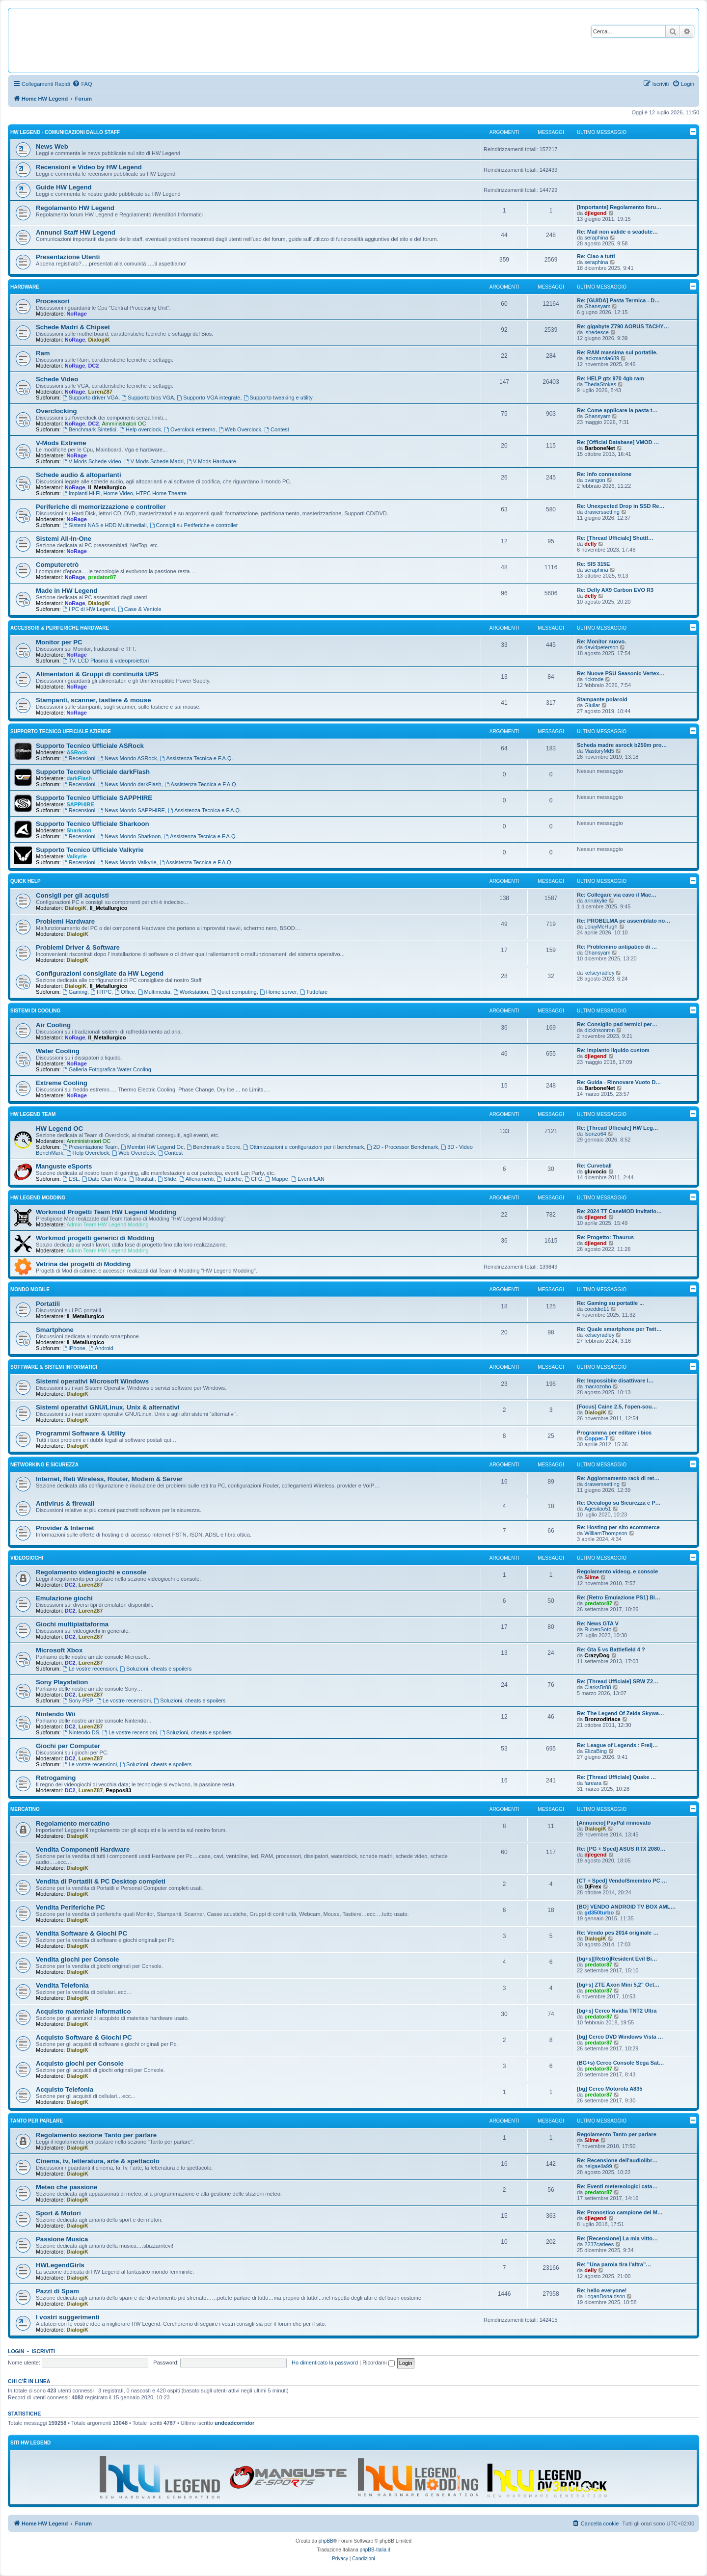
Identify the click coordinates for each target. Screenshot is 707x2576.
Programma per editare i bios (614, 1432)
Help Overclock (87, 1153)
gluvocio (595, 1171)
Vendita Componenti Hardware (83, 1849)
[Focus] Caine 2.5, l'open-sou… (617, 1406)
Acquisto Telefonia (64, 2089)
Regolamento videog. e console (617, 1571)
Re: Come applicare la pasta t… (617, 410)
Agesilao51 (597, 1509)
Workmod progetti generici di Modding (95, 1238)
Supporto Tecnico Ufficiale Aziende (60, 731)
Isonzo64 (595, 1134)
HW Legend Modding (37, 1197)
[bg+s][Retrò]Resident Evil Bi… (617, 1959)
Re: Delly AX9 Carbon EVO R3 (615, 590)
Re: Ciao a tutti (596, 256)
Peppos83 (118, 1790)
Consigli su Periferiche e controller (194, 525)
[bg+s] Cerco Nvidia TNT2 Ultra (616, 2011)
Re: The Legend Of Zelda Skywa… (620, 1713)
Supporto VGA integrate (208, 397)
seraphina (596, 237)
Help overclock (140, 429)
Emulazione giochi (64, 1598)
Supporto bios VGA (147, 397)
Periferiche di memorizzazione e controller (101, 506)
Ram (43, 353)
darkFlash (79, 778)
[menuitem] (82, 84)
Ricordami (378, 2362)
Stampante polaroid (602, 699)
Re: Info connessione (604, 474)
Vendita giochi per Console (77, 1959)
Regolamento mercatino (72, 1823)
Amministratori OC (124, 423)
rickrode (593, 679)
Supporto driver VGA (90, 397)
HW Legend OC (59, 1128)
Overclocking (56, 411)
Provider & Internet (65, 1528)
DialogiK (99, 340)
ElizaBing (595, 1751)
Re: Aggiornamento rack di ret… (618, 1478)
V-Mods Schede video (91, 461)
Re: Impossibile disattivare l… (615, 1380)
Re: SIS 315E (593, 564)
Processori (52, 301)
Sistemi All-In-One (63, 538)
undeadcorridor (234, 2423)
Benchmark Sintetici (89, 429)
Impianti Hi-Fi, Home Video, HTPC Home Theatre (124, 493)
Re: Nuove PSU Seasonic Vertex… (621, 673)
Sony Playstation (62, 1682)
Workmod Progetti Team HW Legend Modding (106, 1212)
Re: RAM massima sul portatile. (617, 352)
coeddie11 (596, 1309)
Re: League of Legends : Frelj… (617, 1745)
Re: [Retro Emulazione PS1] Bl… (618, 1597)
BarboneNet (599, 448)
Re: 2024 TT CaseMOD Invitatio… (619, 1211)
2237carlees (599, 2244)
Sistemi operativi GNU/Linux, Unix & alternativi (107, 1407)
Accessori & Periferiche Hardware (59, 628)
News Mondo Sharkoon (129, 836)
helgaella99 (598, 2166)
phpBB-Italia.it (375, 2549)
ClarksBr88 (597, 1687)
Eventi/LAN (308, 1179)
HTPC (100, 992)
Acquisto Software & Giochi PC (84, 2037)
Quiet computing (234, 992)
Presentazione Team (90, 1147)
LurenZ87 (100, 392)
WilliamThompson (605, 1533)
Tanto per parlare (36, 2121)
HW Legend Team (32, 1114)
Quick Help (25, 881)
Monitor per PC (59, 642)
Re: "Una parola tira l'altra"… (614, 2264)
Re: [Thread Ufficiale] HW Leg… (617, 1128)
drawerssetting (602, 512)
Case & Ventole (140, 609)
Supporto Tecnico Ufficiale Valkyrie (90, 849)
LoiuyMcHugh (600, 926)
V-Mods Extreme (61, 443)
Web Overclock (239, 429)
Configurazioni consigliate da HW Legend (99, 973)
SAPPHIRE (80, 804)
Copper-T (596, 1438)
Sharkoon (78, 830)
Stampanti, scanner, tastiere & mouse (93, 700)
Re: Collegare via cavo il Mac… (616, 895)
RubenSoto (597, 1629)
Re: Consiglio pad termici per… (617, 1024)
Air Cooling (53, 1025)
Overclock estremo (190, 429)
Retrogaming (56, 1777)
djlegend (595, 213)
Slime (591, 1577)
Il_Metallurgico (107, 487)
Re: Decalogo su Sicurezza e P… (619, 1503)
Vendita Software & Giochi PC (81, 1933)
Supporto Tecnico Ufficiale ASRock (90, 745)
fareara (592, 1783)
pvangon (594, 480)
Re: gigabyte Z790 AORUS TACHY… (623, 326)
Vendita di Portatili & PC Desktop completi (100, 1881)
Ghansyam (597, 306)
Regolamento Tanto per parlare (616, 2134)
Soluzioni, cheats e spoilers (155, 1669)
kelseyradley (599, 973)
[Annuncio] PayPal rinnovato (614, 1823)
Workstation (190, 992)
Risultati (142, 1179)
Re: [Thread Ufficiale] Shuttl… (615, 538)
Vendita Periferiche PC (70, 1907)
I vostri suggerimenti (68, 2317)
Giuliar (592, 705)
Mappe (276, 1179)
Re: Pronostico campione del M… (620, 2212)
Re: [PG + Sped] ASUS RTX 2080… (621, 1849)
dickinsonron (599, 1030)
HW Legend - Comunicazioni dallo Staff (65, 132)
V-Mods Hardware (211, 461)
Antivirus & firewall (65, 1503)
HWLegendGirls (60, 2265)
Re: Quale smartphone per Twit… (619, 1329)
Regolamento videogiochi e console (91, 1572)
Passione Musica (62, 2239)
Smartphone (55, 1329)
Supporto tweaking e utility (278, 397)
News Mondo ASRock (127, 758)
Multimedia (154, 992)
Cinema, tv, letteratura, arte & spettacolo (98, 2161)
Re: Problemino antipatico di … (617, 947)
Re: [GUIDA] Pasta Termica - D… (618, 300)
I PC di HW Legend (88, 609)
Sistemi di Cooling (35, 1010)
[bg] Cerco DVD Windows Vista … (620, 2037)
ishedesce (596, 332)
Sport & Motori (58, 2213)
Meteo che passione (66, 2187)
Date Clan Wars (104, 1179)
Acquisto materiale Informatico (83, 2011)
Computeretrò (57, 564)
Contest (276, 429)
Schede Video (57, 379)
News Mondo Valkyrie (127, 862)
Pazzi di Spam (57, 2291)
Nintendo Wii (55, 1714)
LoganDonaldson (604, 2296)
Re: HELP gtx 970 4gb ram (610, 378)
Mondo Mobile (30, 1289)
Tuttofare (313, 992)
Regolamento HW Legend (75, 208)
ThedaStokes (600, 384)
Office (124, 992)
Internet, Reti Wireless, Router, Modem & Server (109, 1479)
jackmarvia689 (601, 358)
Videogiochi (26, 1558)
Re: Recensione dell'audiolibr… (617, 2160)
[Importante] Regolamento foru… (619, 207)
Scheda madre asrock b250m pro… (622, 745)
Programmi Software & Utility (80, 1433)
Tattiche (229, 1179)
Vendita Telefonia (62, 1985)
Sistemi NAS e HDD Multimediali (104, 525)
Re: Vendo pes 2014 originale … (617, 1933)
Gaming (74, 992)
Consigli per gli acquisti (72, 895)
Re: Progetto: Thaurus (605, 1237)
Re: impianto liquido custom (613, 1050)
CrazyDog (596, 1655)
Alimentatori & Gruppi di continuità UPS (97, 674)
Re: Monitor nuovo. (601, 641)
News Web (52, 146)
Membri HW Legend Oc (152, 1147)
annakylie (595, 900)
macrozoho (597, 1386)
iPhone (73, 1348)
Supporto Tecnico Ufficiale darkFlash (93, 771)
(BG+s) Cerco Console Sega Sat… (620, 2063)
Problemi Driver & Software (78, 947)
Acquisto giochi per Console (80, 2063)
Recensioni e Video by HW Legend (89, 167)
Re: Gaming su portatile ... (610, 1303)
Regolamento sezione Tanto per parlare (96, 2135)
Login (16, 2351)
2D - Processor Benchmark (402, 1147)
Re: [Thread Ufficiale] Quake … (616, 1777)
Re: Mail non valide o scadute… (617, 232)
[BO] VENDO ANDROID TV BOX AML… (626, 1907)
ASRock (76, 752)
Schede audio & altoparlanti (78, 474)
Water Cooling (58, 1051)
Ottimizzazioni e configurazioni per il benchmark (303, 1147)
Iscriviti (43, 2351)
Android (100, 1348)
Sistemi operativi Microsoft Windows (92, 1381)
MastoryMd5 (599, 751)
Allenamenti (196, 1179)
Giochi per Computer (68, 1746)
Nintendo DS (80, 1732)
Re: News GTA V (598, 1623)
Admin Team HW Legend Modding (107, 1224)
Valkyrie (76, 856)
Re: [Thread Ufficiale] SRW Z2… (617, 1681)
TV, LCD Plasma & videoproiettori (105, 661)
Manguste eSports (64, 1166)
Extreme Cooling (61, 1083)
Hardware (24, 287)
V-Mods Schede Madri (154, 461)
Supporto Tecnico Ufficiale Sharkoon (92, 823)
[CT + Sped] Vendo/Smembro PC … (622, 1881)
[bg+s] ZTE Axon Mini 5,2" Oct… (618, 1985)
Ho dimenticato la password (325, 2362)
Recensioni (78, 758)
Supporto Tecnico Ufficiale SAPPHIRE (94, 797)
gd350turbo (599, 1912)
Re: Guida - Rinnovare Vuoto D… (619, 1082)
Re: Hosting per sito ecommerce (618, 1527)
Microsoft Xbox (59, 1650)
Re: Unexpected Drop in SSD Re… (620, 506)
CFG (253, 1179)
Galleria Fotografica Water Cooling (106, 1069)
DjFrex (592, 1886)
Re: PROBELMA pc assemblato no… (623, 921)
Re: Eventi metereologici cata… (617, 2186)
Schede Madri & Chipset (73, 327)
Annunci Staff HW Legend (75, 232)
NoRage (76, 314)
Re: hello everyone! (601, 2290)
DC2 (93, 366)
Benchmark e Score (213, 1147)
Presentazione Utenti (68, 257)
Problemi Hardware (65, 921)
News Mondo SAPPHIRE (131, 810)
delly (590, 544)
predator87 (102, 577)
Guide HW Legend (64, 187)
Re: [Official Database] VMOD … (618, 442)
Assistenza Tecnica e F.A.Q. (196, 758)
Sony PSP (77, 1700)
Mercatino (25, 1809)
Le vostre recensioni (89, 1669)
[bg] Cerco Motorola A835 (609, 2089)
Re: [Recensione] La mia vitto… (617, 2238)
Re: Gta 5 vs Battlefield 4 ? (611, 1649)
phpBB (326, 2541)
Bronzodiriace (602, 1719)
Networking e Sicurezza (44, 1464)
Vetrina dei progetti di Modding (83, 1264)
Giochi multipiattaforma (72, 1624)
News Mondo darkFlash (129, 784)
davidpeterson (601, 647)
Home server (278, 992)
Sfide (167, 1179)
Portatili (48, 1303)
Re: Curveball (594, 1165)
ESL (70, 1179)
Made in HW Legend (66, 590)
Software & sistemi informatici (53, 1367)
